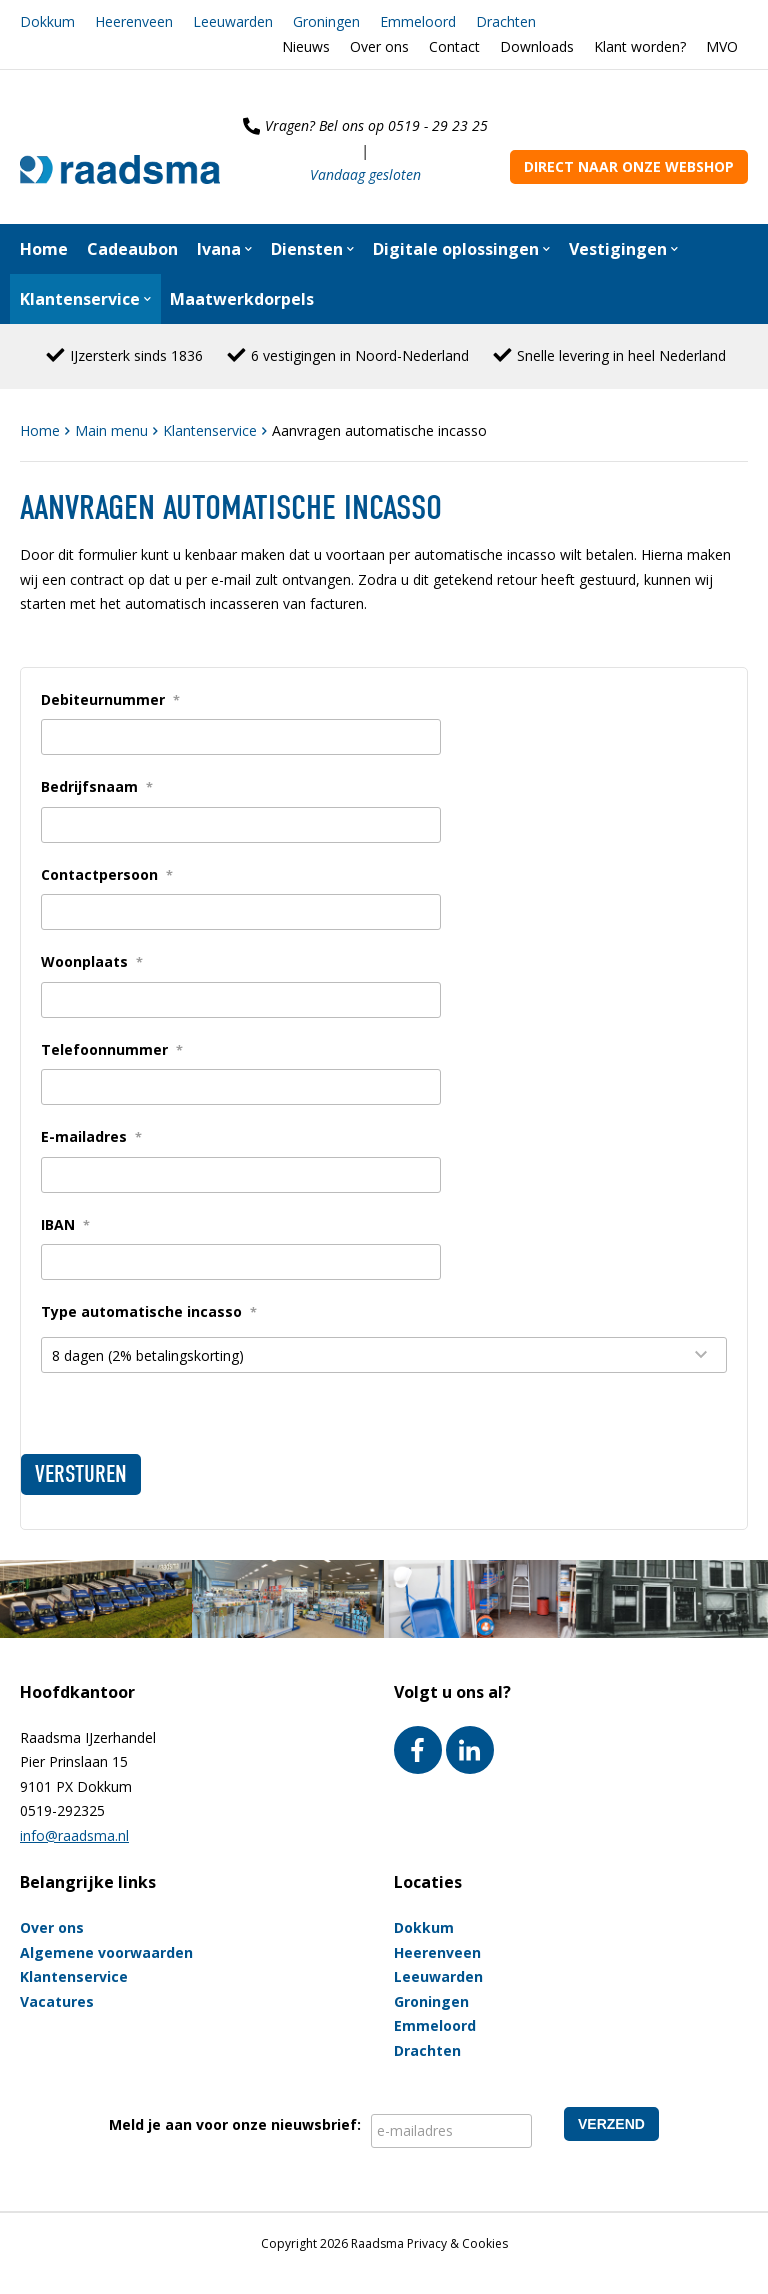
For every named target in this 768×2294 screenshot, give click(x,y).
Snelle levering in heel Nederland (621, 355)
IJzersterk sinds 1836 (136, 355)
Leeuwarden (233, 21)
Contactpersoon (107, 874)
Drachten (506, 21)
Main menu (113, 430)
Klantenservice (212, 430)
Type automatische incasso (149, 1311)
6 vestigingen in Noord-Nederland (360, 355)
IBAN (65, 1224)
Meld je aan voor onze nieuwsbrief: (235, 2124)
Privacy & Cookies (457, 2243)
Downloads (537, 46)
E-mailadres (91, 1136)
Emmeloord (418, 21)
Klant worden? (640, 46)
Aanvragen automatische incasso (379, 430)
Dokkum (47, 21)
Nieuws (306, 46)
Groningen (326, 21)
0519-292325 (62, 1810)
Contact (454, 46)
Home (42, 430)
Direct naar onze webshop (629, 166)
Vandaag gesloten (365, 174)
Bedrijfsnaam (97, 786)
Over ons (379, 46)
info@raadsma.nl (74, 1835)
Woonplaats (92, 961)
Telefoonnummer (112, 1049)
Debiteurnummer (110, 699)
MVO (722, 46)
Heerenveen (134, 21)
